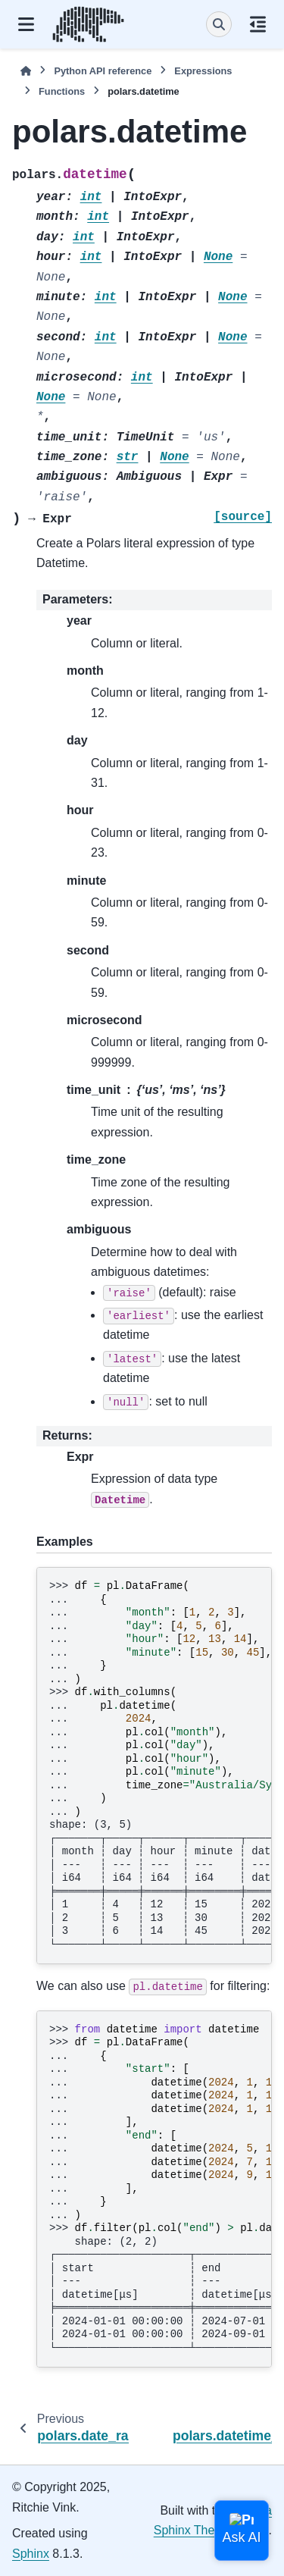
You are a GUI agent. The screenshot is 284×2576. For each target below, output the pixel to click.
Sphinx (30, 2553)
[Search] (219, 24)
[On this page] (258, 24)
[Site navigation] (26, 24)
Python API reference (102, 71)
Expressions (203, 71)
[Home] (25, 71)
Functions (62, 91)
